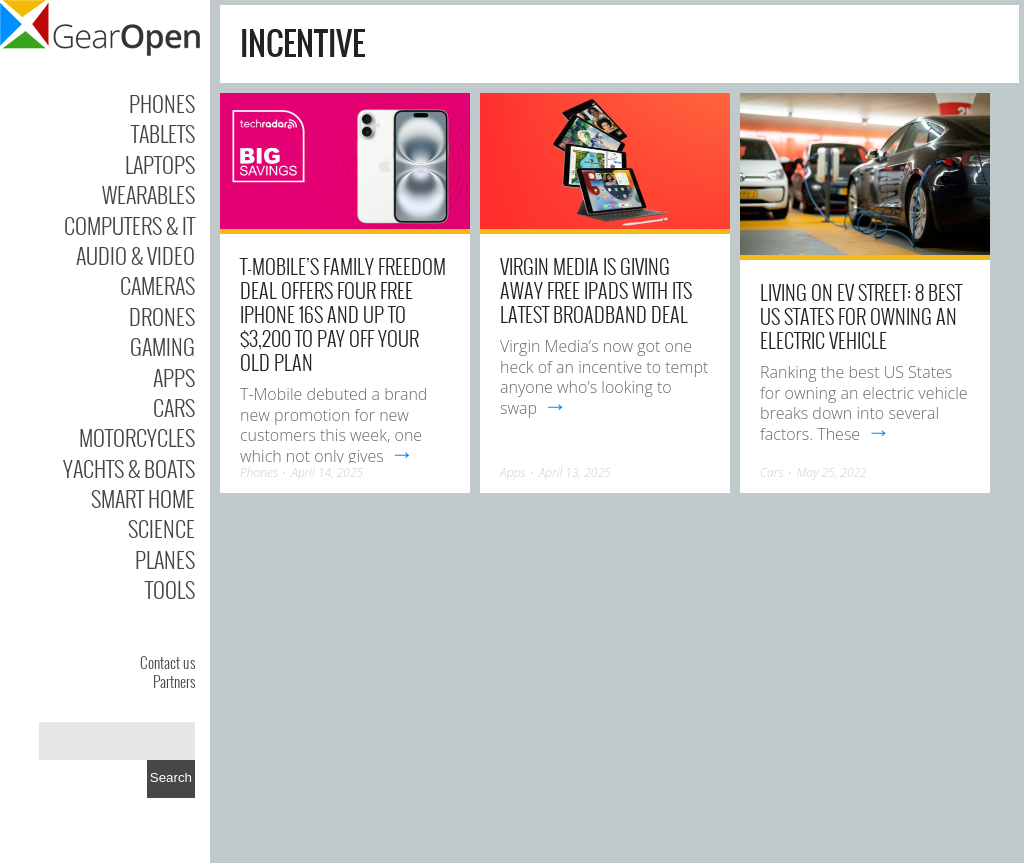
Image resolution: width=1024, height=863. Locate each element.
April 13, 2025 (575, 472)
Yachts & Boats (129, 468)
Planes (165, 559)
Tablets (163, 133)
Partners (174, 681)
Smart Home (143, 498)
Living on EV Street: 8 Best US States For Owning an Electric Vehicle (861, 316)
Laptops (160, 164)
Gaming (162, 346)
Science (161, 528)
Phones (162, 103)
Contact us (167, 662)
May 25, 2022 (832, 472)
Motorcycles (137, 437)
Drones (162, 316)
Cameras (157, 285)
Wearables (148, 194)
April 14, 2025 (327, 472)
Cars (174, 407)
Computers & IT (129, 225)
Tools (170, 589)
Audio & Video (135, 255)
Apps (174, 377)
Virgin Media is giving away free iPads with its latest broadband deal (596, 290)
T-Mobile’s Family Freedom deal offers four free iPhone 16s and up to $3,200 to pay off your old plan (343, 314)
